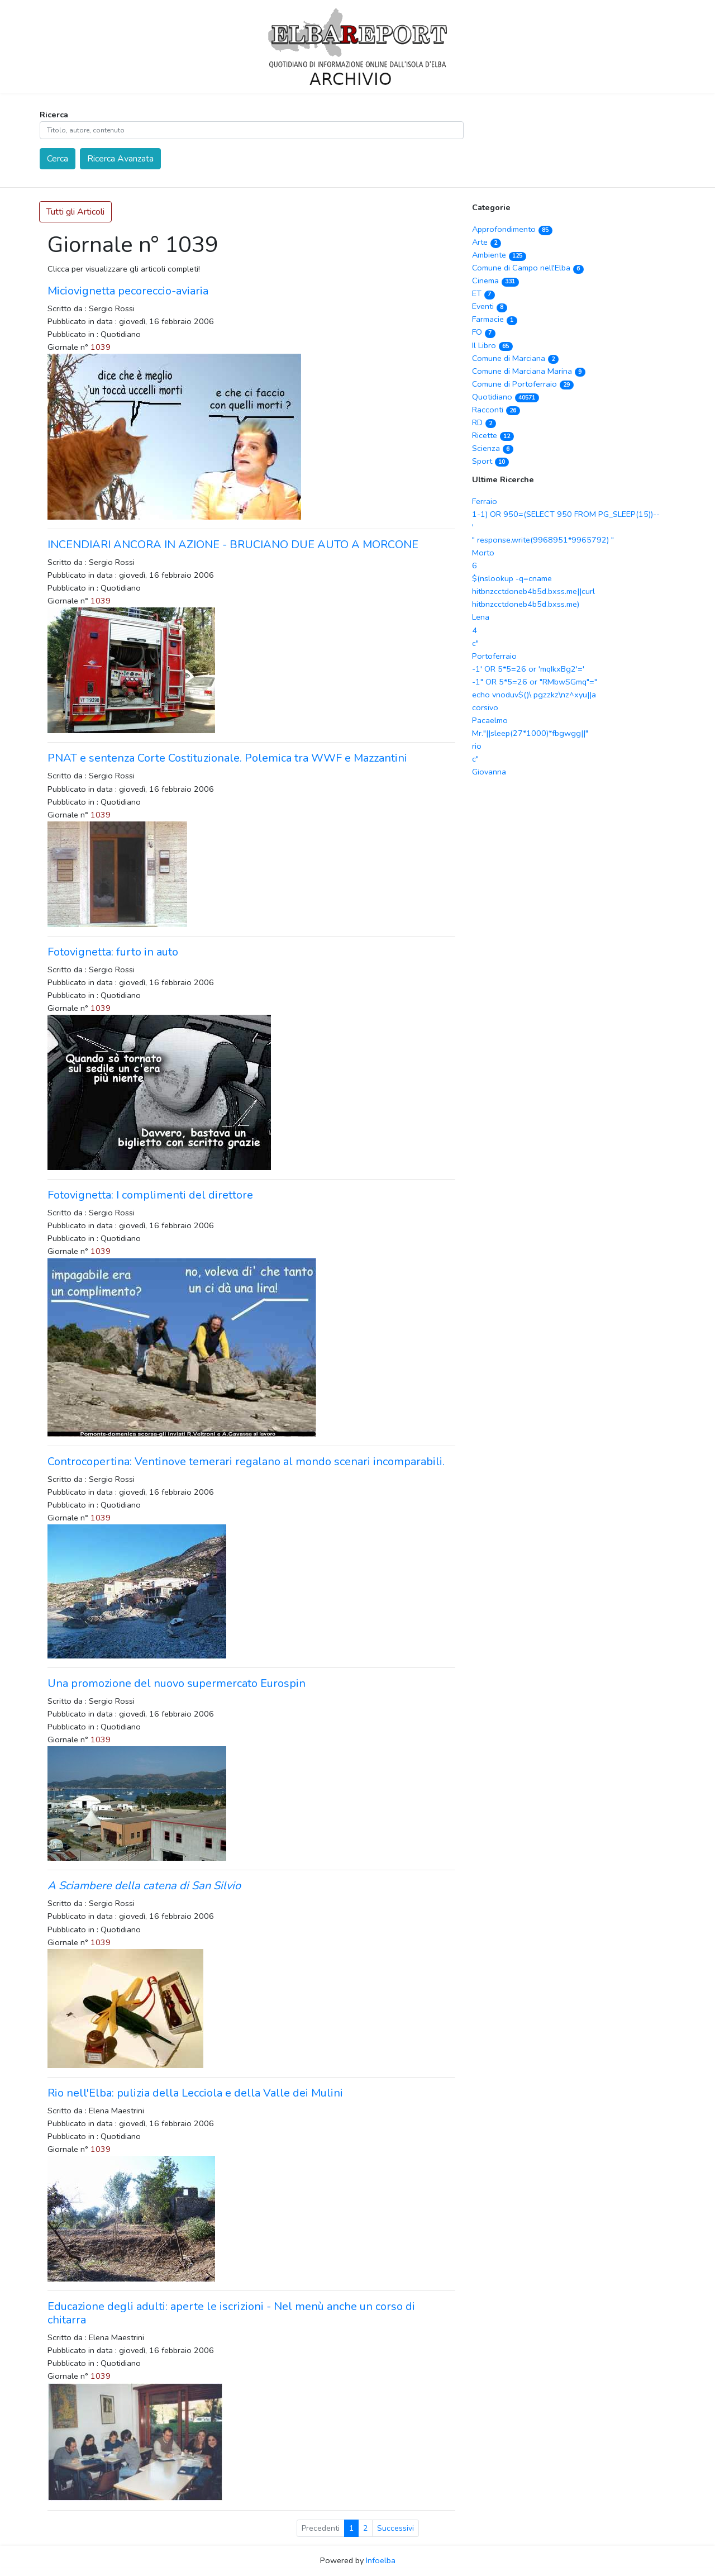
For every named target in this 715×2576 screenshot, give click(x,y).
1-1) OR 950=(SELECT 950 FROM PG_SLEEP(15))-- (566, 514)
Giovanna (489, 771)
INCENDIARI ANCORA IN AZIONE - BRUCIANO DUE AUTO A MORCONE (232, 544)
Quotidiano (505, 396)
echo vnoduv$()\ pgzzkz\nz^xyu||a (534, 694)
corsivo (485, 707)
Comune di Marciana (515, 358)
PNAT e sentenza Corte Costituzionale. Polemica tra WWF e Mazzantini (227, 758)
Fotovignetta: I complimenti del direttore (150, 1195)
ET (483, 293)
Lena (480, 616)
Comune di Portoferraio (523, 383)
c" (475, 643)
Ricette (493, 435)
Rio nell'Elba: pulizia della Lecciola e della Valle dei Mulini (195, 2092)
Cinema (495, 280)
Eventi (489, 306)
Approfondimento (512, 229)
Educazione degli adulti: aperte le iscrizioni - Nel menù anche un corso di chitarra (231, 2313)
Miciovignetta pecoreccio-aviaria (127, 290)
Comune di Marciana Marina (528, 371)
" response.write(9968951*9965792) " (543, 539)
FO (483, 332)
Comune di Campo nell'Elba (528, 267)
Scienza (492, 448)
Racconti (496, 409)
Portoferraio (494, 656)
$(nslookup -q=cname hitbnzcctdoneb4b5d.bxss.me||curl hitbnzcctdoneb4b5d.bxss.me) (533, 591)
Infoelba (380, 2560)
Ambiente (499, 254)
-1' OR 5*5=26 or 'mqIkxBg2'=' (528, 668)
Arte (486, 242)
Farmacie (494, 319)
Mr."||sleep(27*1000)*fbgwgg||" (530, 733)
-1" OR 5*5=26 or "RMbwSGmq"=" (534, 681)
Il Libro (492, 345)
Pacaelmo (490, 720)
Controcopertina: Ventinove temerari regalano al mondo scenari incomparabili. (246, 1461)
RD (484, 422)
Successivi (395, 2528)
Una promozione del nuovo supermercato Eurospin (176, 1683)
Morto (483, 552)
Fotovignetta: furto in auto (112, 951)
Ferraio (484, 501)
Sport (490, 461)
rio (477, 746)
